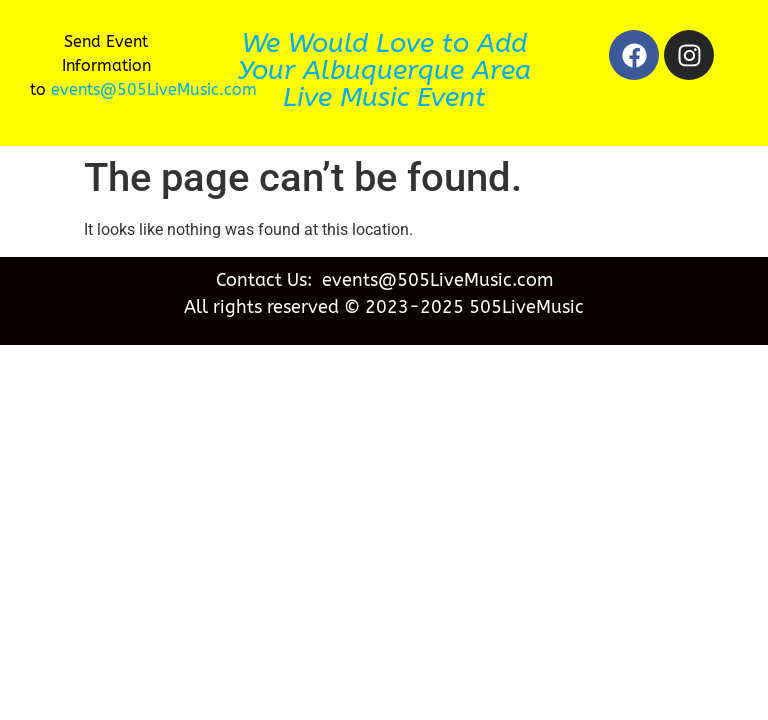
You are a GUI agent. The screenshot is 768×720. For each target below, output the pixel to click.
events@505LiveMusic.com (154, 89)
